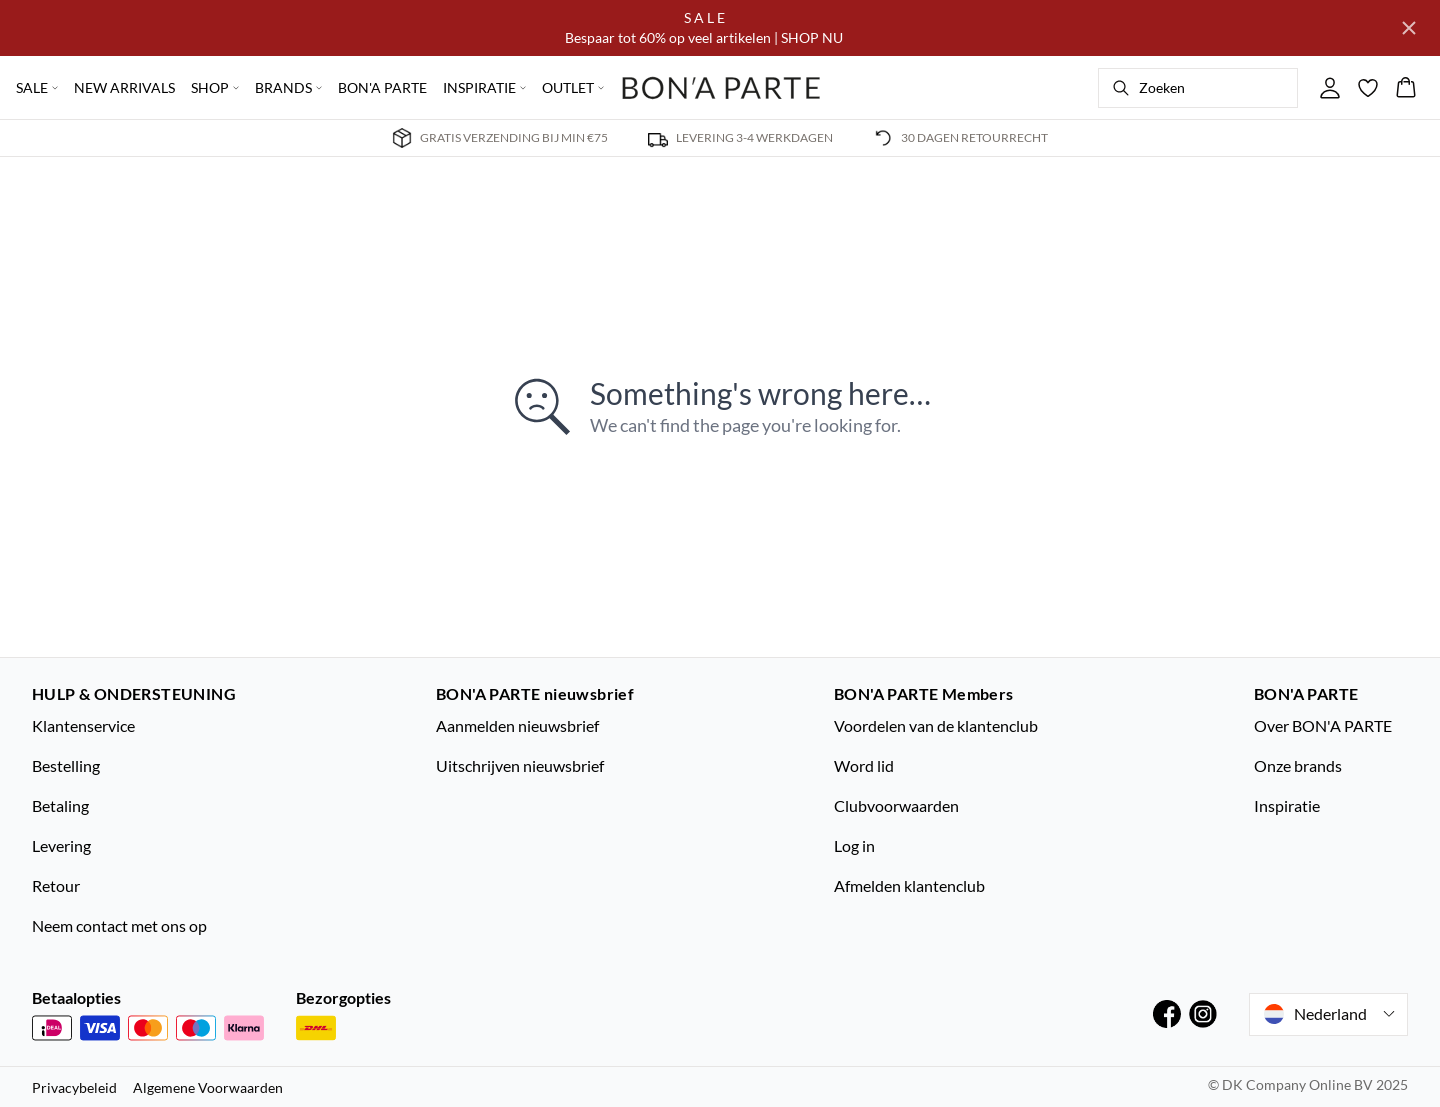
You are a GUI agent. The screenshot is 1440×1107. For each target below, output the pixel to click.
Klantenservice (83, 725)
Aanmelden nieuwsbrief (517, 725)
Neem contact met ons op (119, 925)
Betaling (60, 805)
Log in (854, 845)
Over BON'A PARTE (1323, 725)
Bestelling (66, 765)
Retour (56, 885)
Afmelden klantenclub (909, 885)
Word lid (864, 765)
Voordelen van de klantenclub (936, 725)
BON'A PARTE (382, 87)
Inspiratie (1287, 805)
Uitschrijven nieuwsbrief (520, 765)
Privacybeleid (74, 1087)
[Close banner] (1409, 28)
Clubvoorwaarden (896, 805)
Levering (61, 845)
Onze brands (1298, 765)
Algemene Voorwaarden (208, 1087)
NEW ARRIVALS (124, 87)
